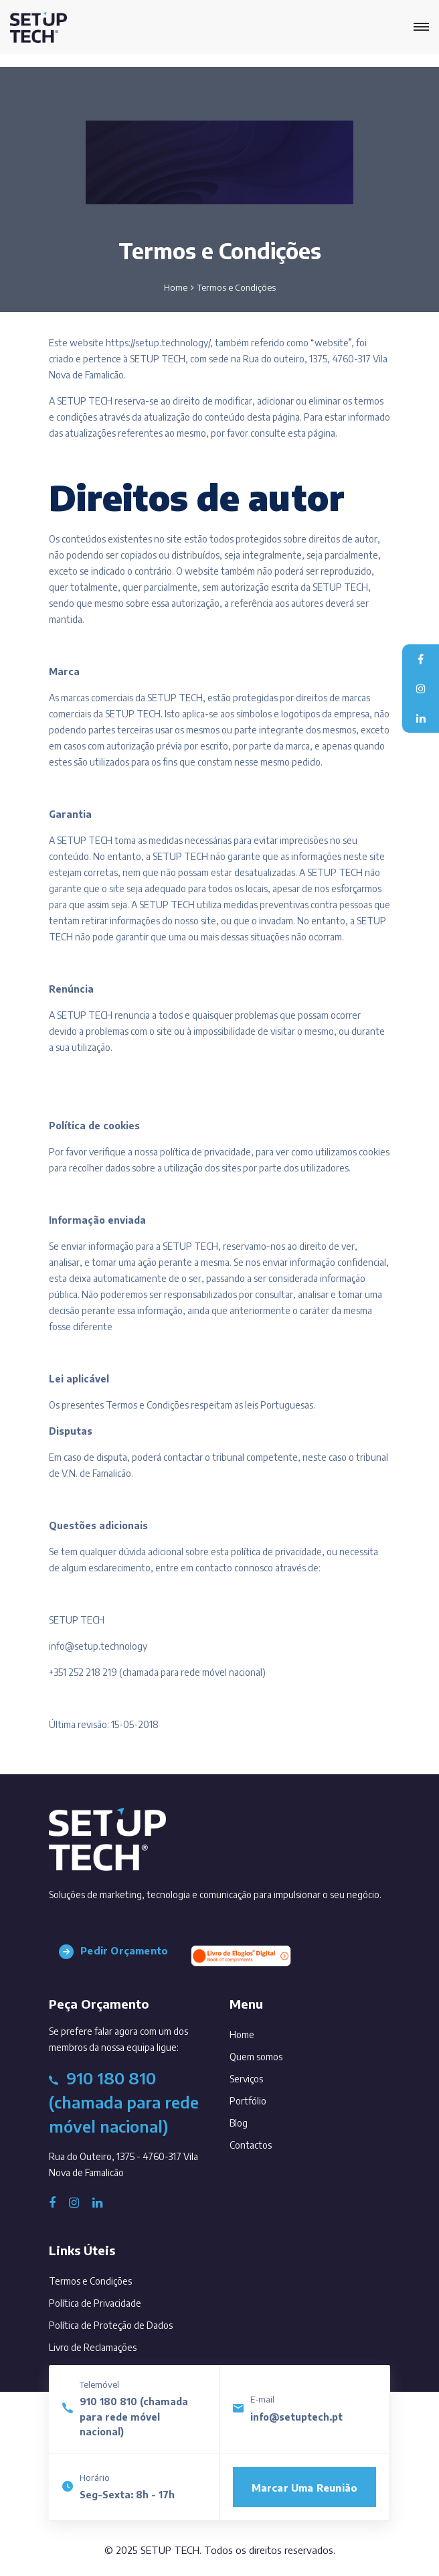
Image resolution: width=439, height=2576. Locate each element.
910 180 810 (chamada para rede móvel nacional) (134, 2416)
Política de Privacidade (95, 2303)
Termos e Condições (90, 2281)
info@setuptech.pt (296, 2417)
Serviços (265, 2076)
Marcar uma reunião (305, 2488)
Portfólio (266, 2098)
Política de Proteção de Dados (111, 2325)
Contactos (269, 2142)
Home (175, 287)
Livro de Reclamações (93, 2347)
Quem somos (274, 2054)
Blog (257, 2120)
